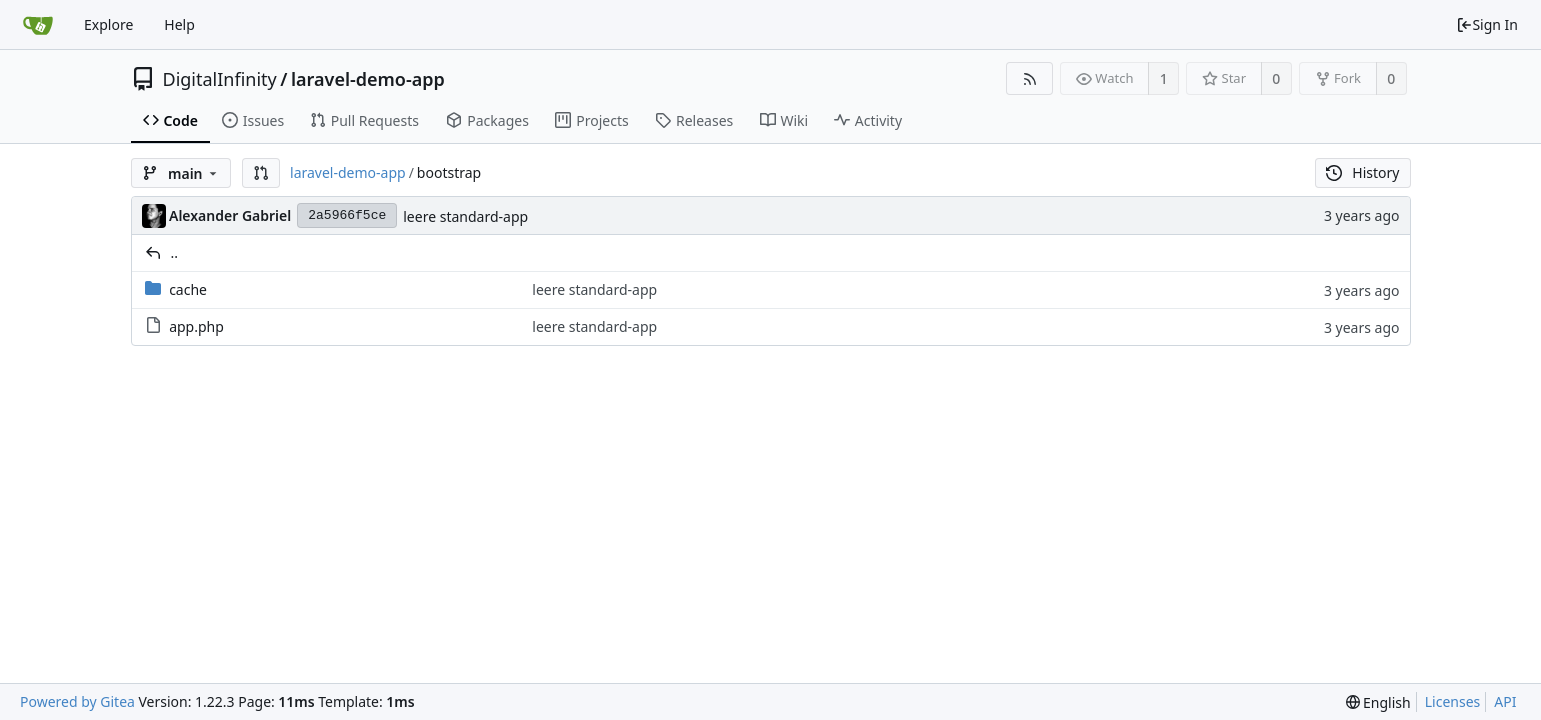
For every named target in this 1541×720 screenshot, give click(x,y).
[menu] (1378, 702)
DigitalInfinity (220, 79)
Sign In (1487, 24)
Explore (108, 24)
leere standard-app (465, 216)
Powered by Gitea (77, 701)
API (1505, 701)
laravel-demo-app (368, 79)
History (1363, 172)
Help (179, 24)
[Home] (38, 25)
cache (188, 289)
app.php (196, 326)
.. (175, 252)
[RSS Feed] (1029, 78)
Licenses (1453, 701)
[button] (261, 173)
